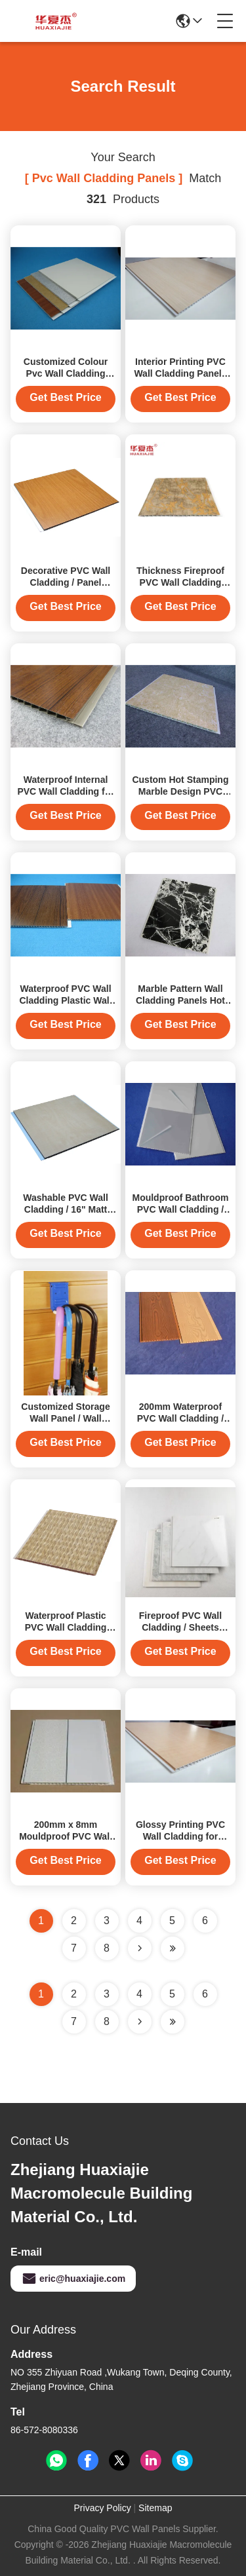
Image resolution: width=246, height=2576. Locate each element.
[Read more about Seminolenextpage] (140, 2022)
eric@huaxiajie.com (73, 2278)
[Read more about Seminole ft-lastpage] (172, 2022)
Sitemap (155, 2508)
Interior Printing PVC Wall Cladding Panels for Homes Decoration (180, 373)
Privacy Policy (102, 2508)
